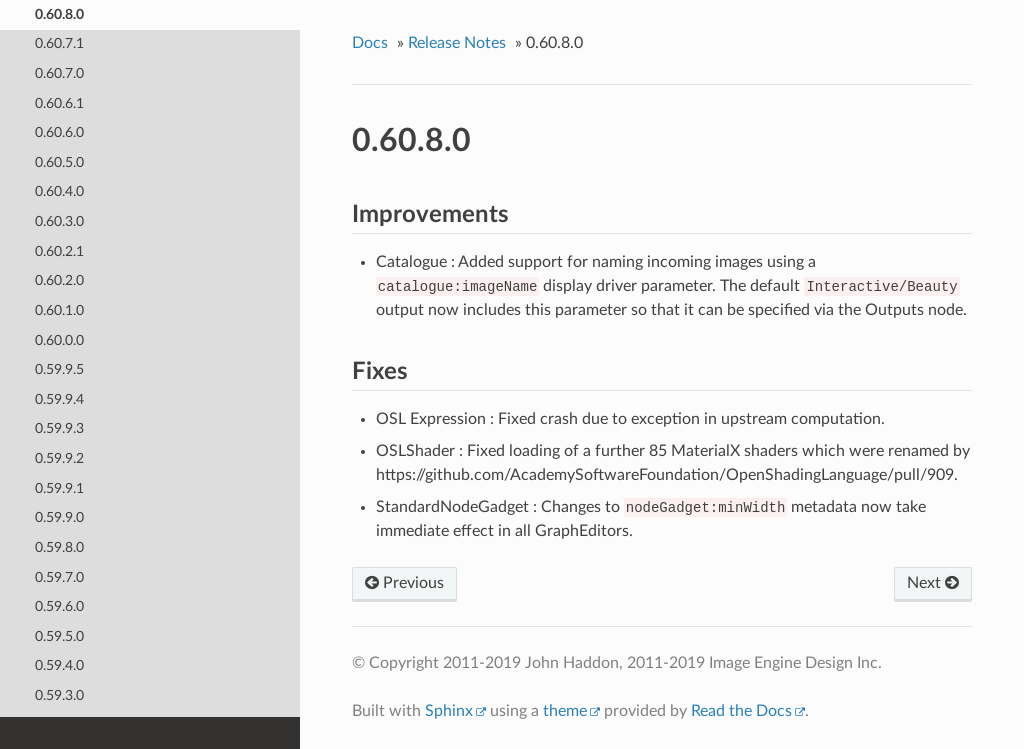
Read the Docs (741, 711)
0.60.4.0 (59, 191)
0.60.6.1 (59, 103)
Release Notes (457, 43)
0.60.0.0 (59, 340)
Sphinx (449, 711)
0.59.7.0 (59, 577)
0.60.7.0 (59, 73)
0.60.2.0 (59, 280)
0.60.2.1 (59, 251)
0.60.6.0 (59, 132)
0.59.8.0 (59, 547)
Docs (370, 43)
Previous (404, 583)
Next (933, 583)
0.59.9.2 (59, 458)
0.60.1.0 (59, 310)
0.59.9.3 (59, 428)
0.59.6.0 (59, 606)
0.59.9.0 (59, 517)
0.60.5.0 (59, 162)
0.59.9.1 (59, 488)
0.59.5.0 (59, 636)
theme (565, 711)
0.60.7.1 (59, 43)
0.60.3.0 (59, 221)
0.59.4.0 (59, 665)
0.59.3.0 (59, 695)
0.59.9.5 (59, 369)
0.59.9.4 (59, 399)
